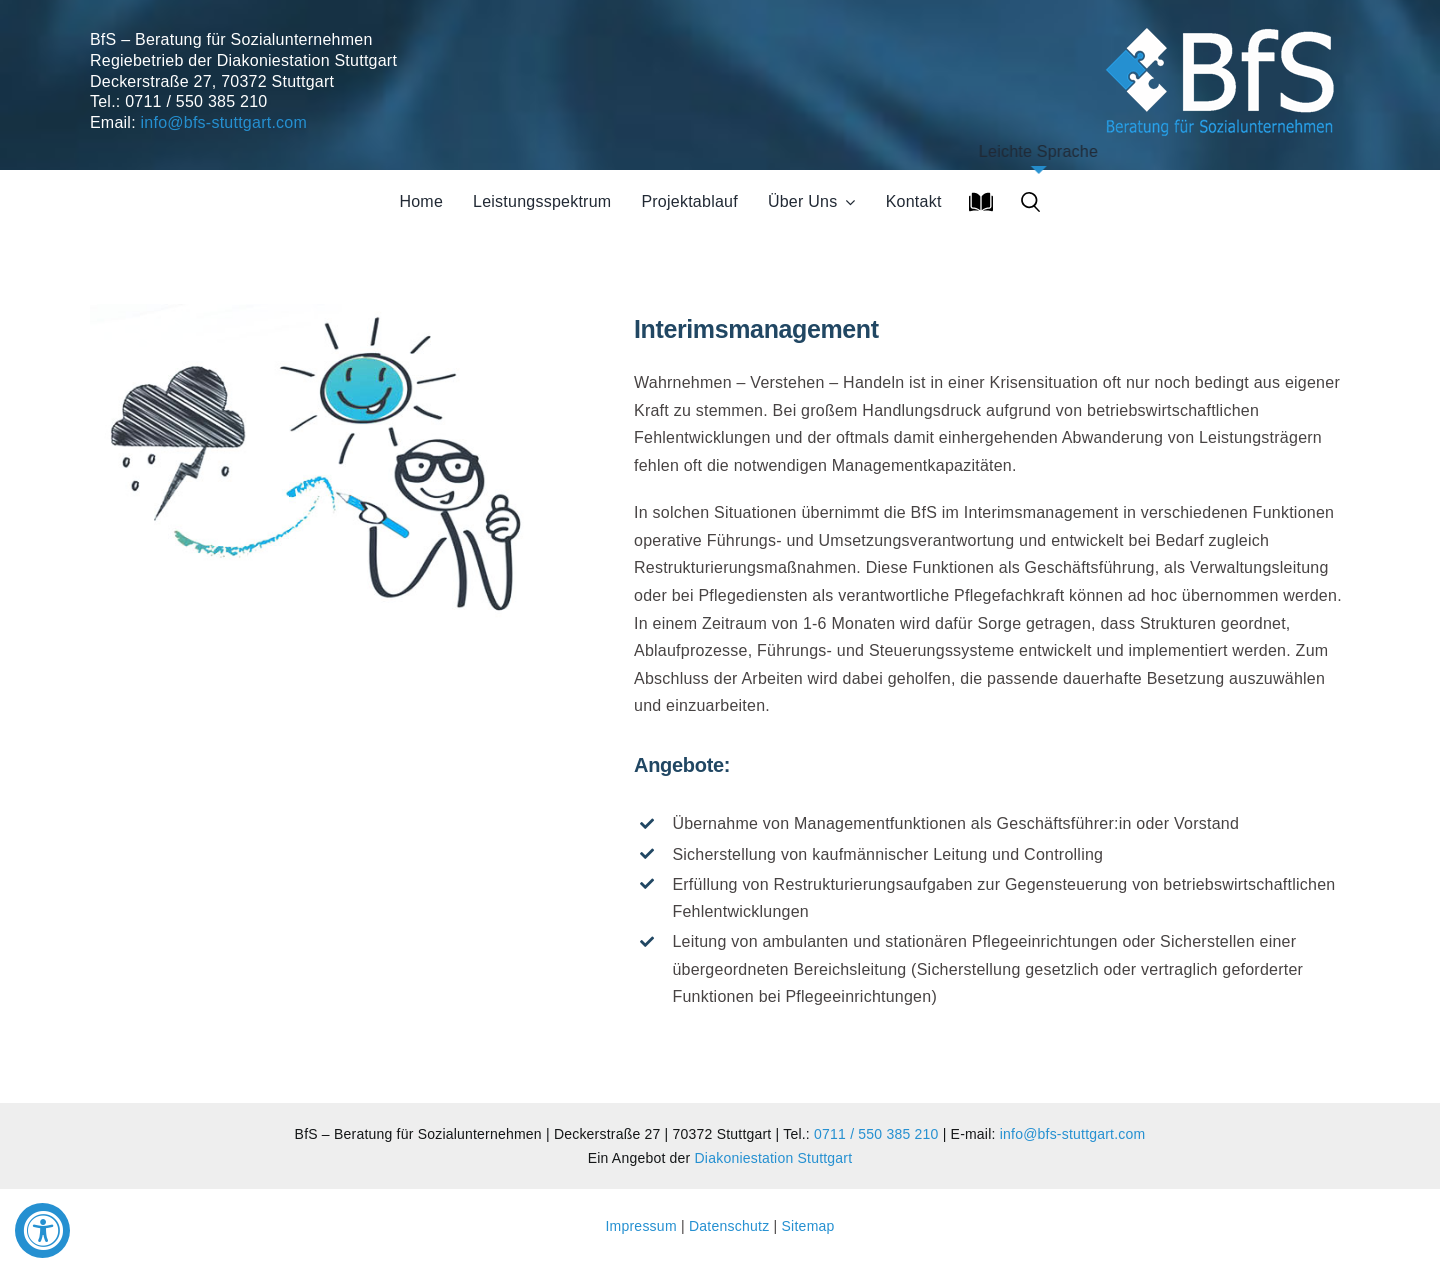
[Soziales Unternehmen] (1223, 24)
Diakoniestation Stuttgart (774, 1158)
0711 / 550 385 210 (876, 1134)
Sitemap (808, 1226)
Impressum (643, 1226)
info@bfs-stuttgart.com (224, 122)
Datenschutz (729, 1226)
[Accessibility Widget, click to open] (42, 1230)
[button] (1031, 202)
